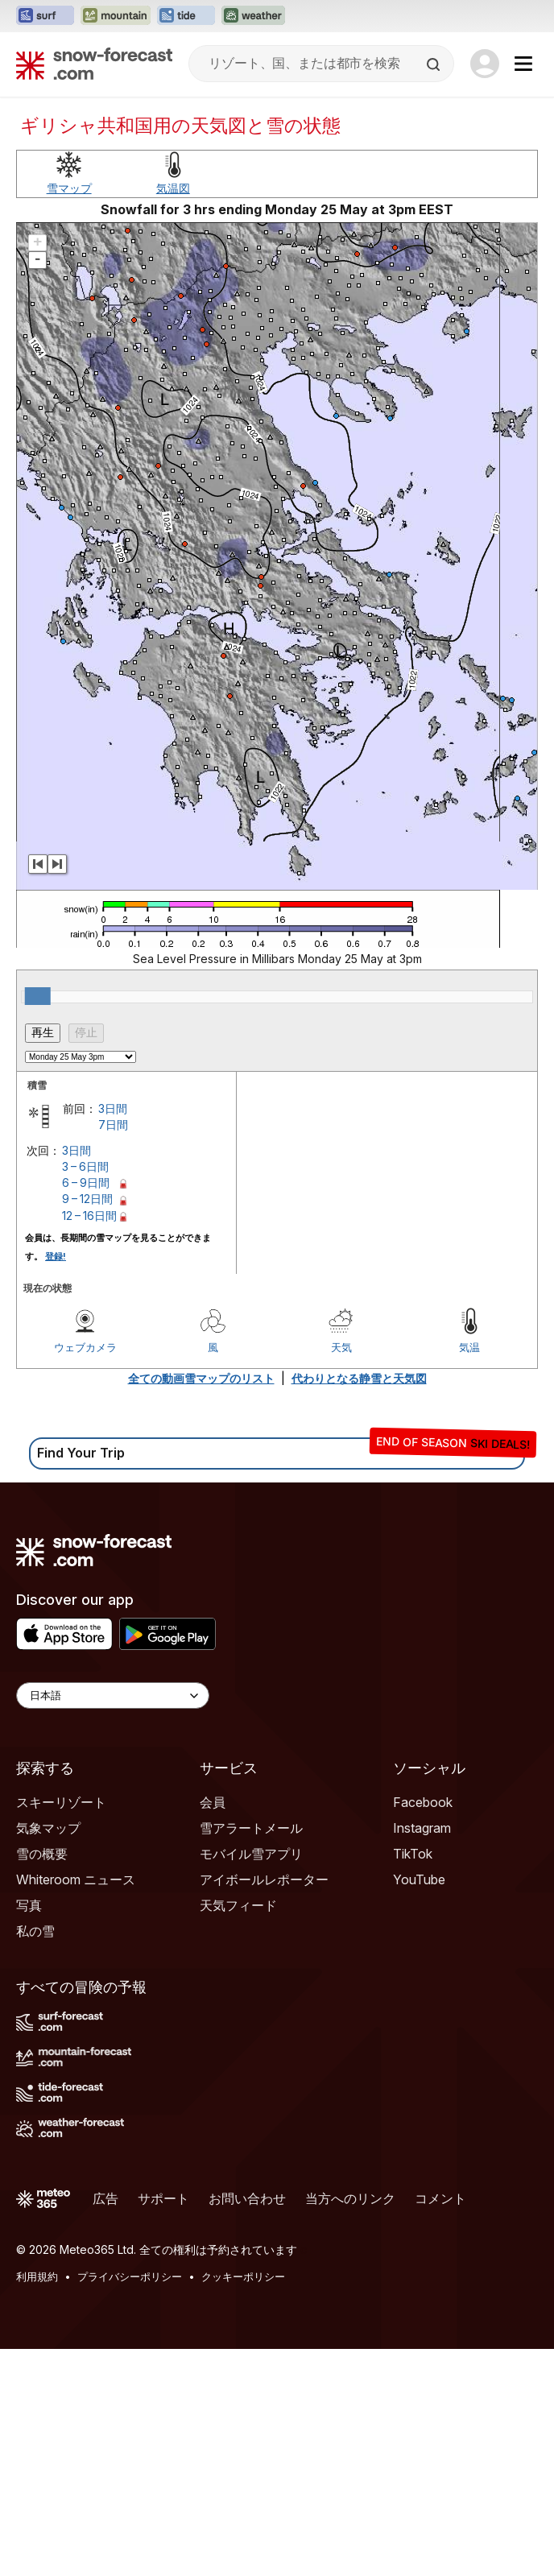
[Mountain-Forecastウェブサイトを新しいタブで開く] (116, 16)
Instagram (422, 1828)
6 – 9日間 (86, 1182)
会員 (212, 1802)
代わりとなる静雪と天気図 (359, 1378)
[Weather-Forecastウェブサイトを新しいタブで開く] (253, 16)
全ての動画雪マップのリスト (201, 1378)
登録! (55, 1256)
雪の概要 (42, 1854)
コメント (440, 2198)
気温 (469, 1347)
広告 (105, 2198)
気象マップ (48, 1828)
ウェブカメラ (85, 1347)
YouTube (419, 1879)
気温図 (173, 188)
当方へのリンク (350, 2198)
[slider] (38, 996)
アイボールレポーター (264, 1879)
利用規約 (37, 2276)
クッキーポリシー (243, 2276)
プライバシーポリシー (129, 2276)
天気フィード (238, 1905)
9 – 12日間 (87, 1198)
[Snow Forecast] (94, 64)
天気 (341, 1347)
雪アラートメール (251, 1828)
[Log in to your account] (484, 63)
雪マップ (69, 188)
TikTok (412, 1854)
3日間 (112, 1108)
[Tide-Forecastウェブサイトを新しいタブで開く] (186, 16)
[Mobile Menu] (523, 63)
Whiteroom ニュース (75, 1879)
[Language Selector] (112, 1695)
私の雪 (35, 1931)
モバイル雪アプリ (251, 1854)
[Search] (434, 64)
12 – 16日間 (89, 1215)
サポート (163, 2198)
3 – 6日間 (85, 1166)
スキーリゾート (61, 1802)
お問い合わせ (247, 2198)
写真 (29, 1905)
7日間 (113, 1124)
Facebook (423, 1802)
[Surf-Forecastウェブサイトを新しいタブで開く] (45, 16)
